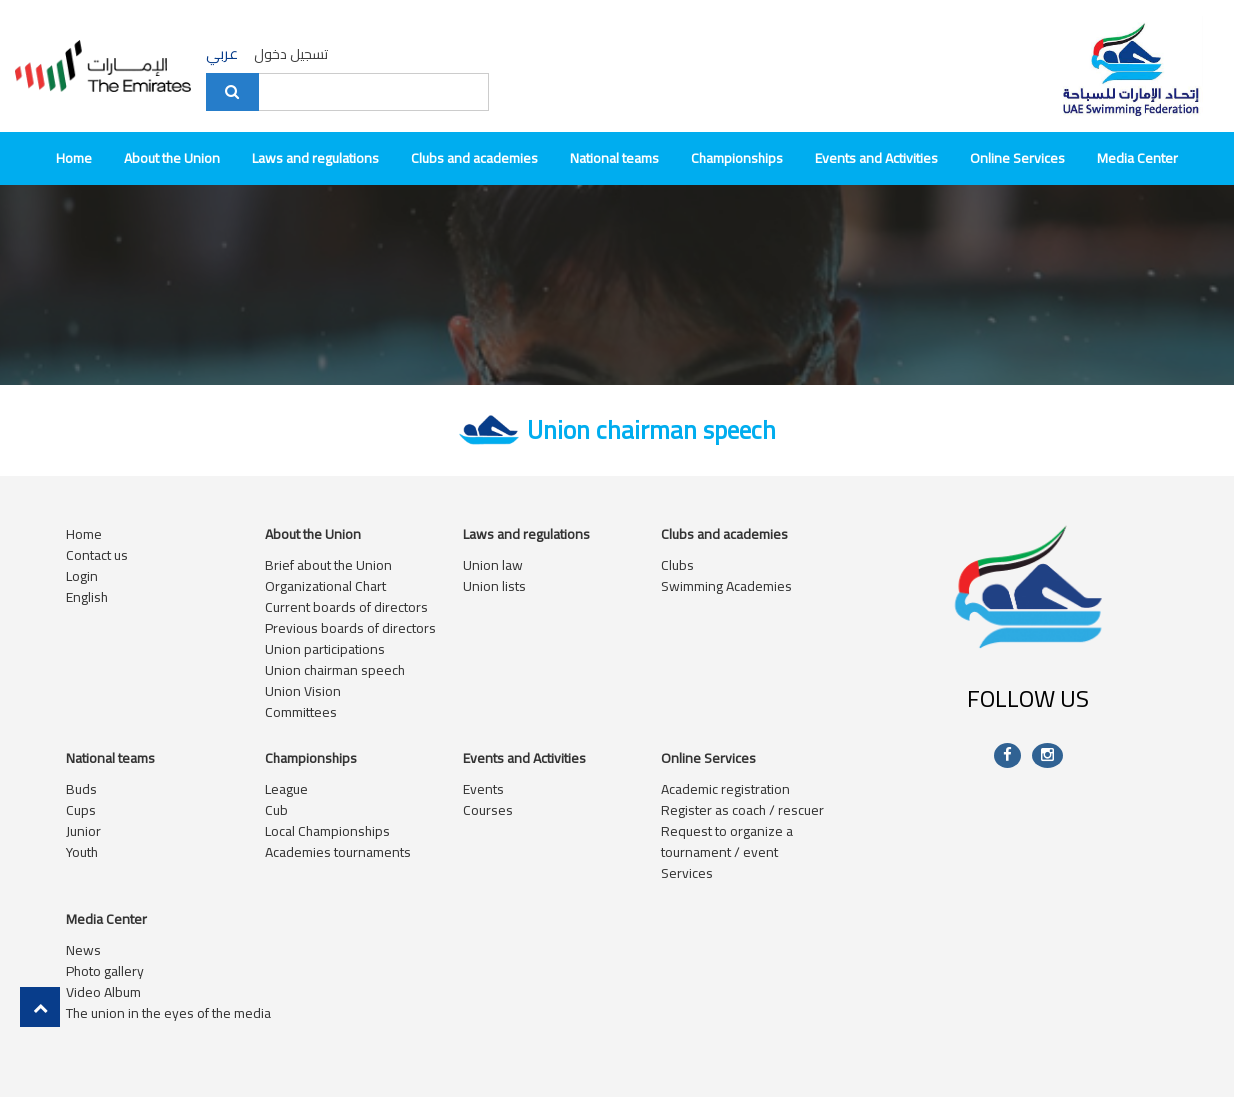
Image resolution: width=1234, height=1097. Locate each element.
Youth (82, 852)
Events (483, 789)
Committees (301, 712)
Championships (737, 158)
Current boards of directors (346, 607)
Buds (81, 789)
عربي (222, 54)
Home (74, 158)
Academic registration (725, 789)
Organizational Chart (325, 586)
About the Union (172, 158)
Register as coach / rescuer (742, 810)
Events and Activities (876, 158)
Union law (493, 565)
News (83, 950)
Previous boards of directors (350, 628)
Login (82, 576)
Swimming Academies (726, 586)
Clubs (677, 565)
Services (687, 873)
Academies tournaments (338, 852)
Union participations (325, 649)
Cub (276, 810)
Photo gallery (105, 971)
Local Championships (327, 831)
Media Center (1137, 158)
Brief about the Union (328, 565)
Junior (83, 831)
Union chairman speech (335, 670)
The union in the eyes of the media (168, 1013)
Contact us (97, 555)
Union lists (494, 586)
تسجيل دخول (291, 54)
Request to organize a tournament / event (727, 841)
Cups (81, 810)
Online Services (1017, 158)
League (286, 789)
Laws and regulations (315, 158)
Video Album (103, 992)
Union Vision (303, 691)
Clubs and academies (474, 158)
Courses (488, 810)
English (87, 597)
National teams (614, 158)
